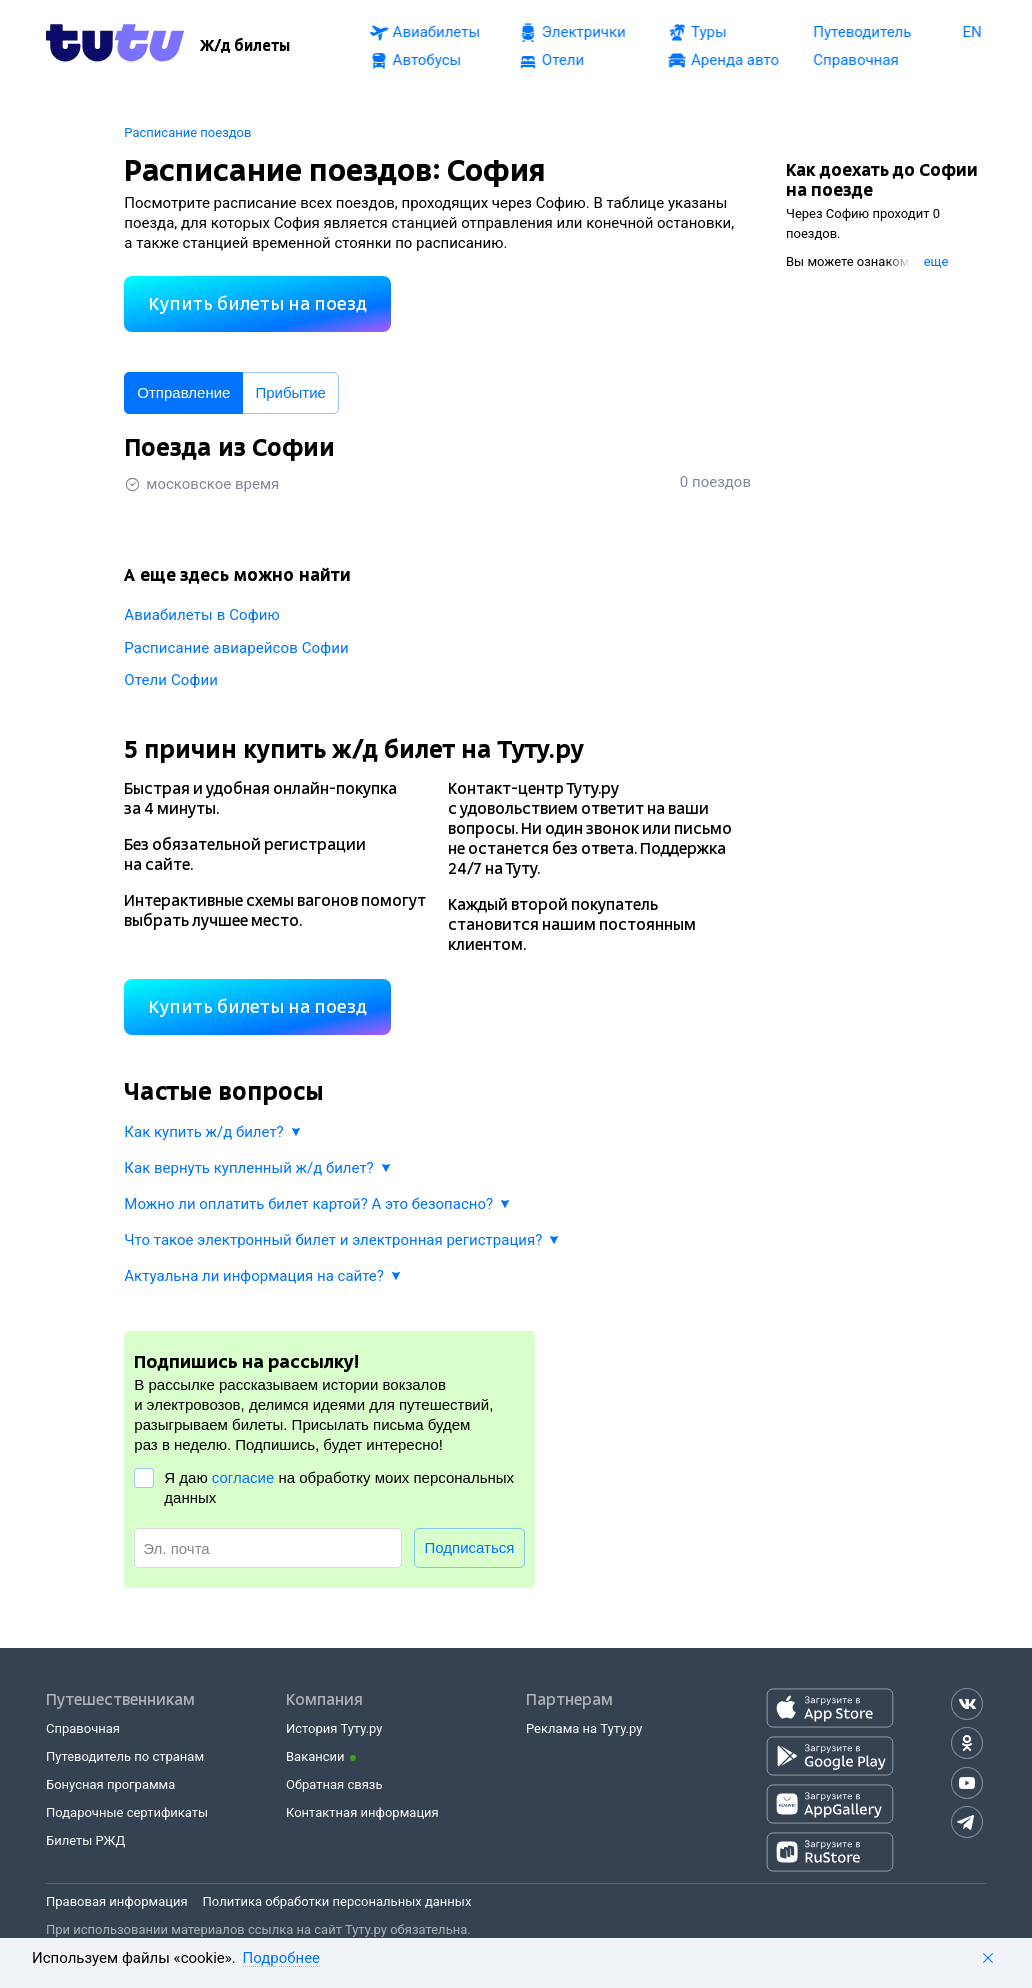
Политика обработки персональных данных (337, 1901)
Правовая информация (117, 1901)
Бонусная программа (110, 1784)
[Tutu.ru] (115, 46)
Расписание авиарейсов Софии (236, 648)
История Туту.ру (334, 1728)
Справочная (83, 1728)
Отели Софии (171, 680)
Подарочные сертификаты (127, 1812)
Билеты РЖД (85, 1840)
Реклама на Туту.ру (584, 1728)
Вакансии (315, 1756)
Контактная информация (362, 1812)
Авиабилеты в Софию (202, 615)
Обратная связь (334, 1784)
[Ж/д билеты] (245, 46)
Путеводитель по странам (125, 1756)
